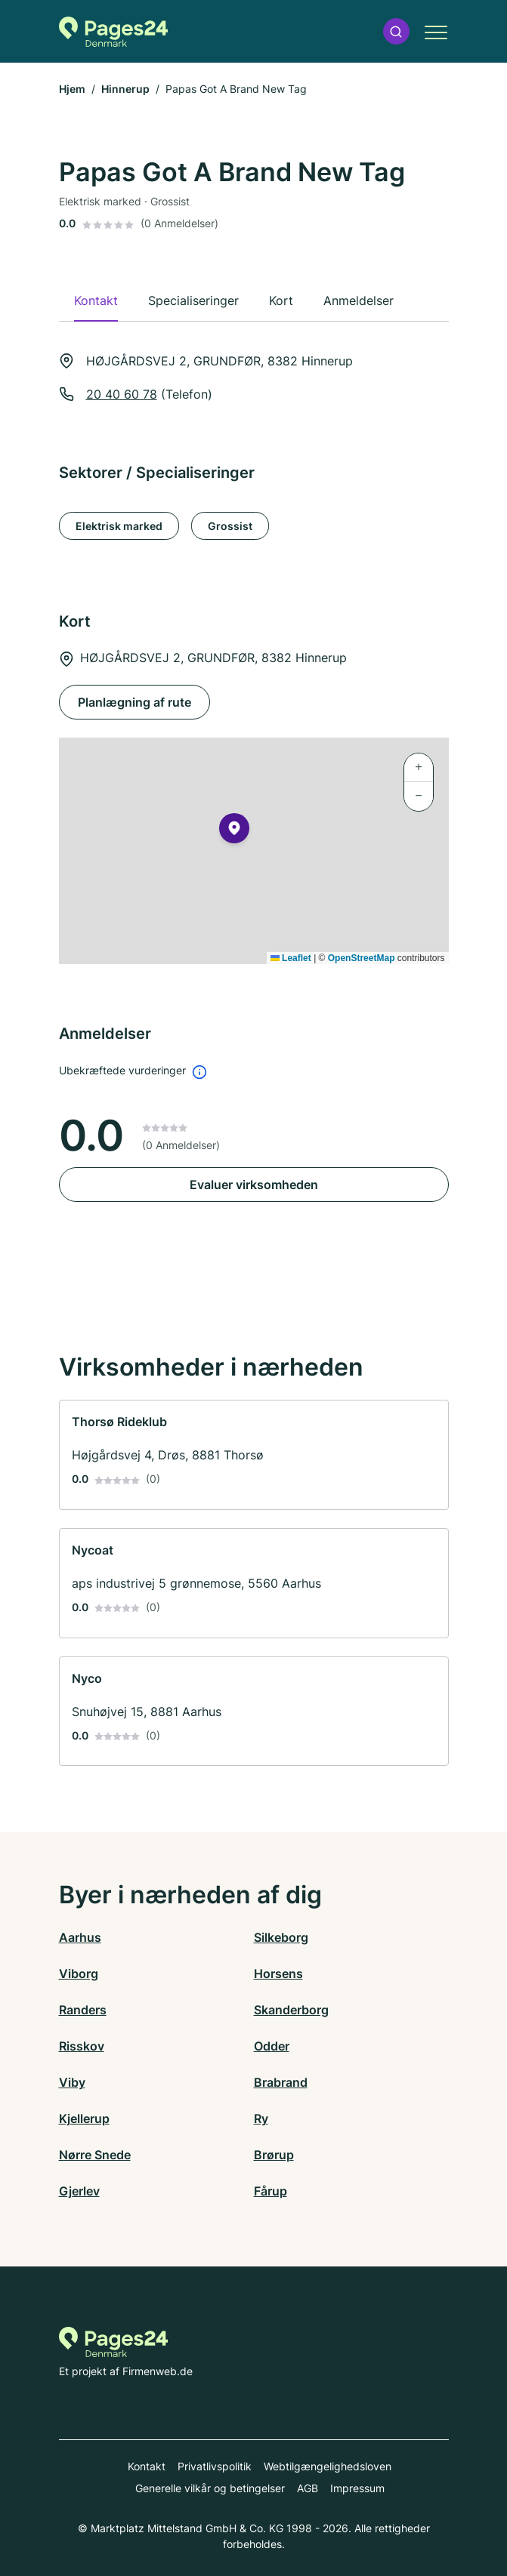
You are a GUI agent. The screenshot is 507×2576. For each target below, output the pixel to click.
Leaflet (291, 958)
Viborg (78, 1973)
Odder (271, 2046)
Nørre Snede (95, 2154)
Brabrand (281, 2082)
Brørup (274, 2154)
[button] (396, 31)
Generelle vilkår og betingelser (210, 2488)
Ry (261, 2118)
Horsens (278, 1973)
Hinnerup (125, 88)
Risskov (81, 2046)
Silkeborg (281, 1937)
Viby (72, 2082)
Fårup (270, 2191)
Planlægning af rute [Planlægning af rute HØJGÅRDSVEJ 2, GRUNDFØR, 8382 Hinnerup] (134, 702)
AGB (307, 2488)
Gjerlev (79, 2191)
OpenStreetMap (361, 958)
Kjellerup (84, 2118)
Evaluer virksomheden (254, 1184)
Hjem (72, 88)
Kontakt (146, 2466)
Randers (83, 2009)
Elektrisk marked (119, 525)
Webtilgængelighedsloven (327, 2466)
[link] (254, 1455)
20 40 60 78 (121, 394)
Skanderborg (291, 2009)
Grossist (230, 525)
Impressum (357, 2488)
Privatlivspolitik (215, 2466)
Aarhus (80, 1937)
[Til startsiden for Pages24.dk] (113, 32)
